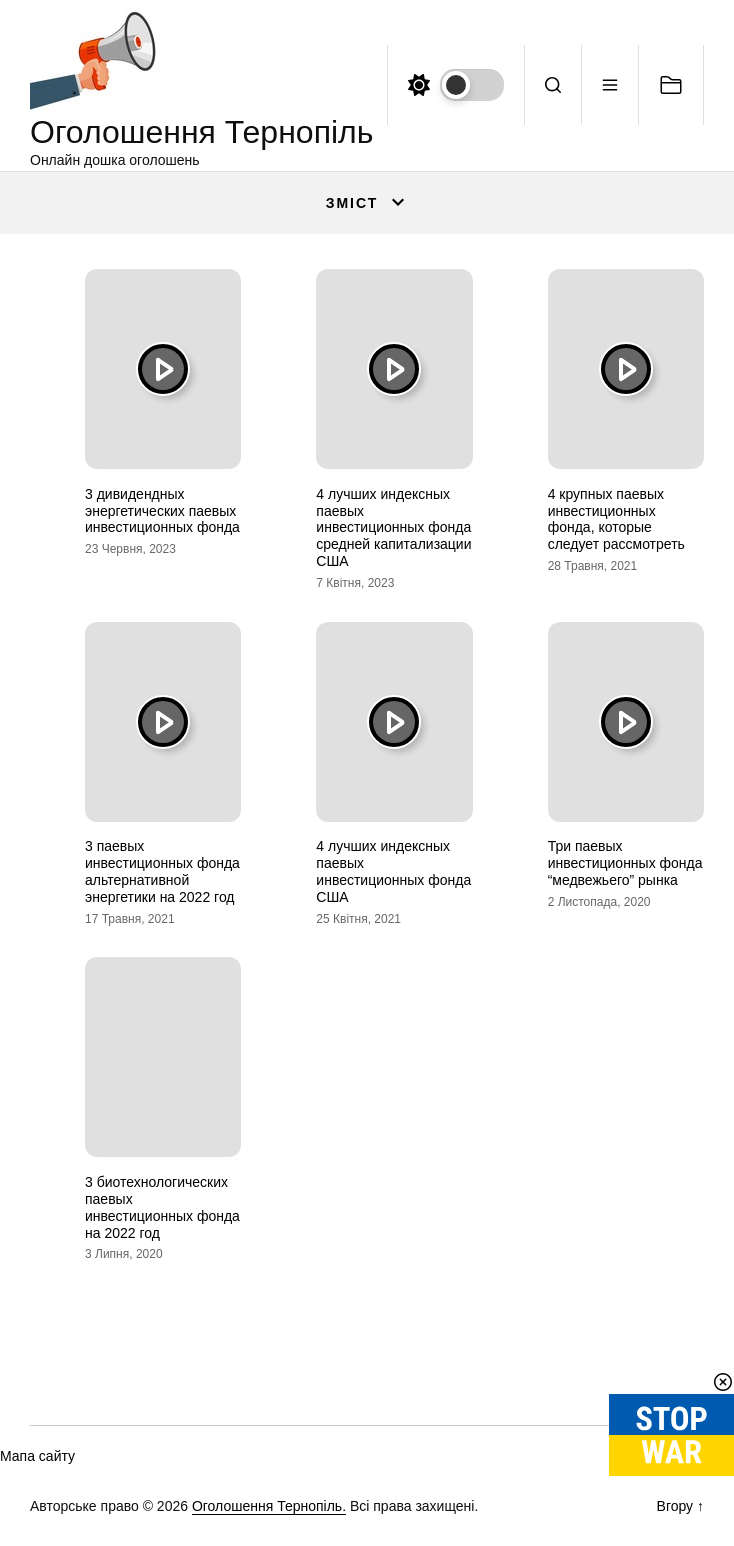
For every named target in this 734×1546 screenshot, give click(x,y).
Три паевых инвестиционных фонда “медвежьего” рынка (625, 863)
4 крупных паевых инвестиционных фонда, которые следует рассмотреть (616, 519)
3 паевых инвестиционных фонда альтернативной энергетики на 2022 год (162, 871)
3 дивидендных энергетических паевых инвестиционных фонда (162, 511)
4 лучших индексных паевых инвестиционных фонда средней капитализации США (393, 527)
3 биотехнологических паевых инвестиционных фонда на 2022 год (162, 1207)
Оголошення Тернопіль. (269, 1506)
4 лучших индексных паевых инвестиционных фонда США (393, 871)
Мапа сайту (37, 1456)
